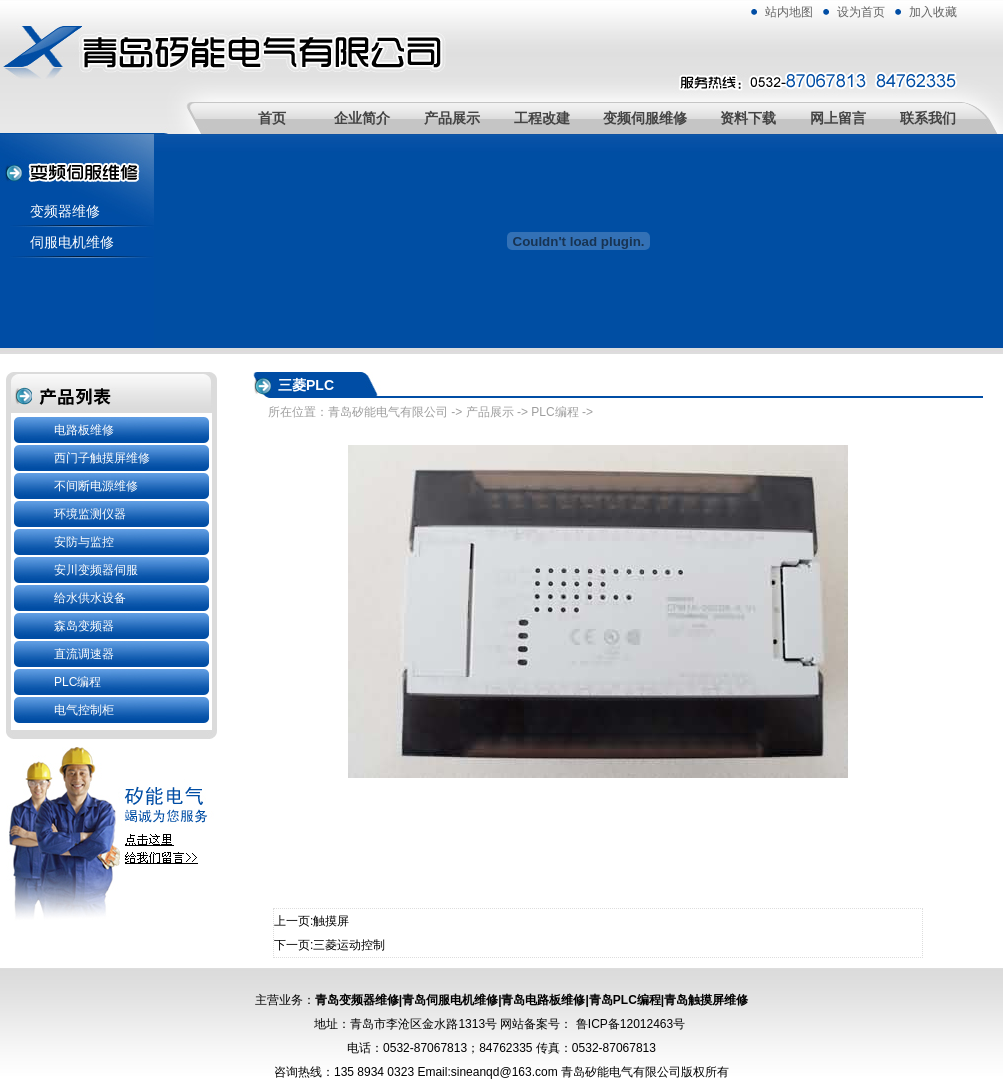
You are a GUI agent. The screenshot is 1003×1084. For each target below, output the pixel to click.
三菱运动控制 (349, 945)
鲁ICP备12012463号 (630, 1024)
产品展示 (452, 118)
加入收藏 (933, 12)
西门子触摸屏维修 (102, 458)
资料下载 (748, 118)
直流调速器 (84, 654)
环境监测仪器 (90, 514)
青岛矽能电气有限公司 (388, 412)
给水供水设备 (90, 598)
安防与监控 (84, 542)
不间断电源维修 (96, 486)
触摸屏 (331, 921)
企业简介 (362, 118)
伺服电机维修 (72, 242)
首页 (272, 118)
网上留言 (838, 118)
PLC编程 (77, 682)
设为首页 (861, 12)
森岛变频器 (84, 626)
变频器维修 (65, 211)
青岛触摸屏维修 (706, 1000)
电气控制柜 (84, 710)
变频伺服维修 (645, 118)
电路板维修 (84, 430)
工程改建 (542, 118)
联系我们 (928, 118)
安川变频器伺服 (96, 570)
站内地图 (789, 12)
